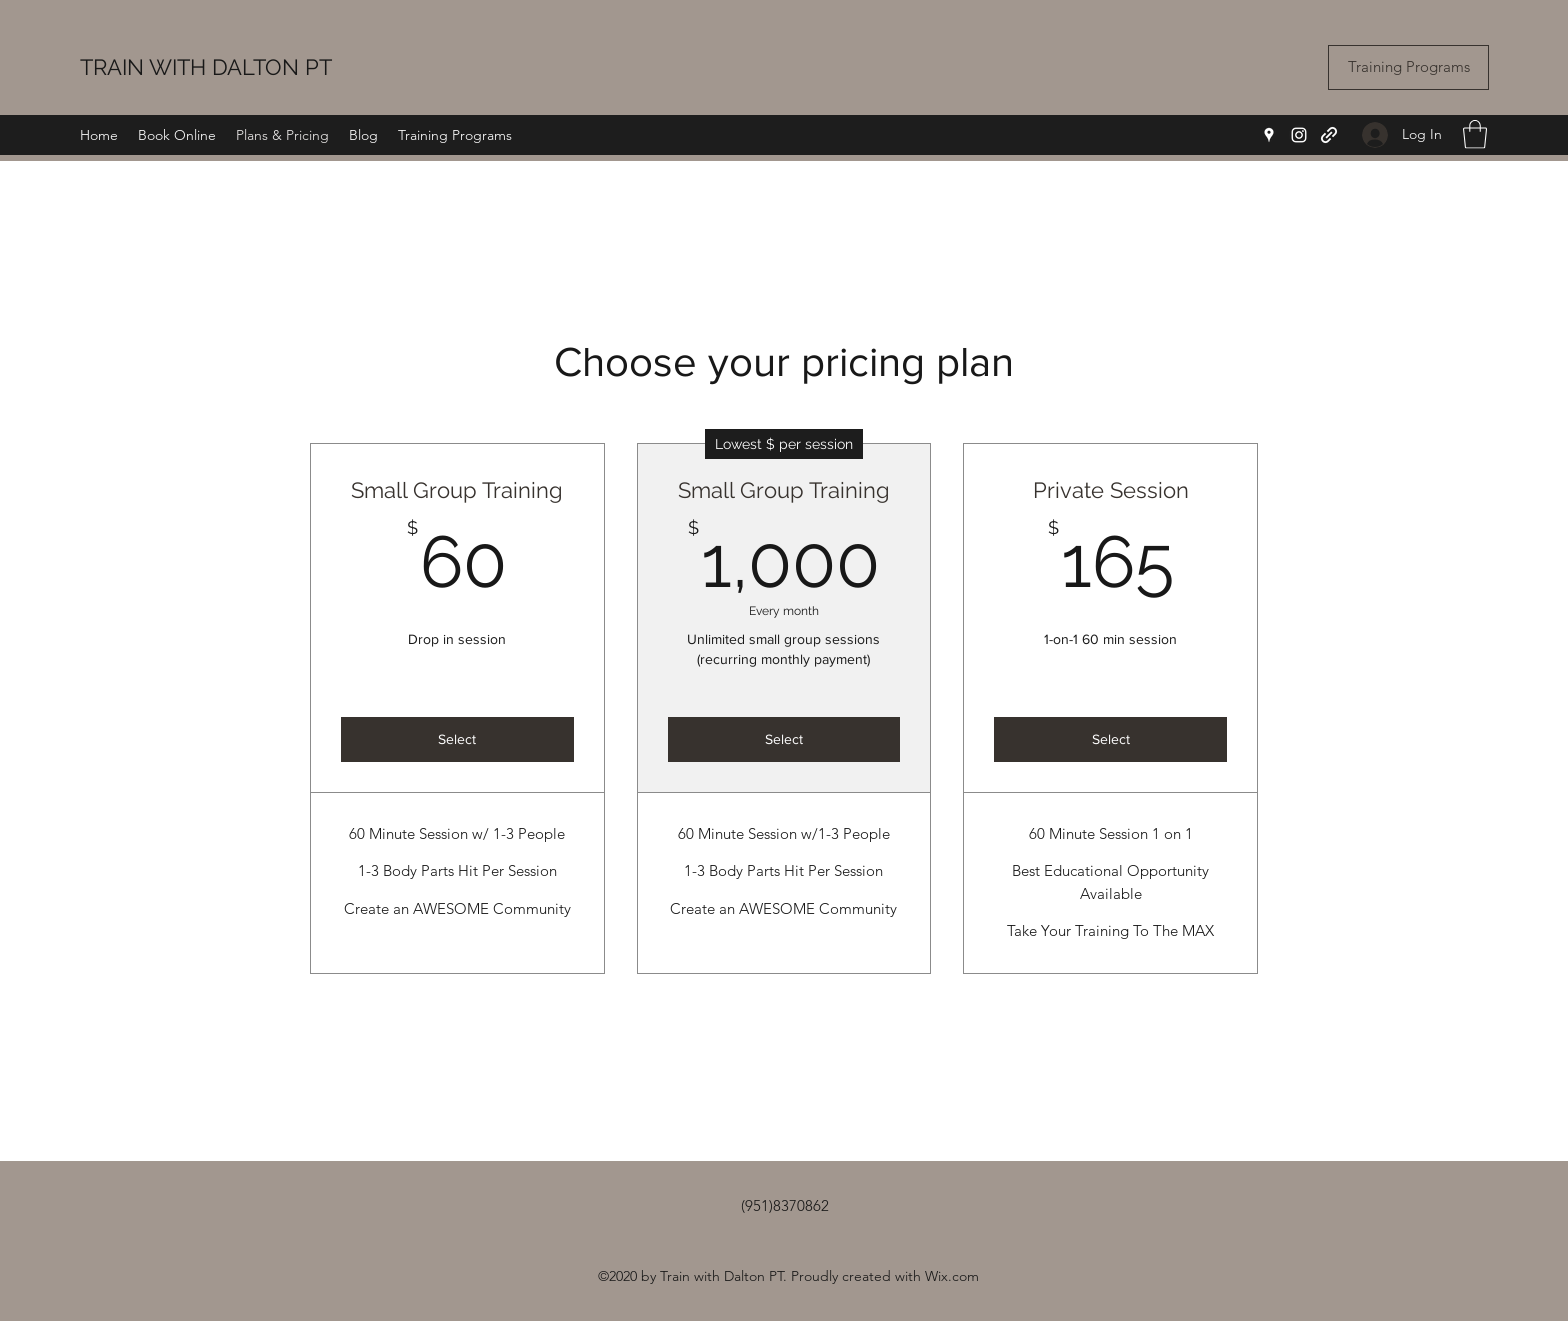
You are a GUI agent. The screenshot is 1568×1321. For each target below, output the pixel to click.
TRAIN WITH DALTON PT (206, 67)
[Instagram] (1299, 135)
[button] (1475, 134)
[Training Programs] (1408, 67)
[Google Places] (1269, 135)
